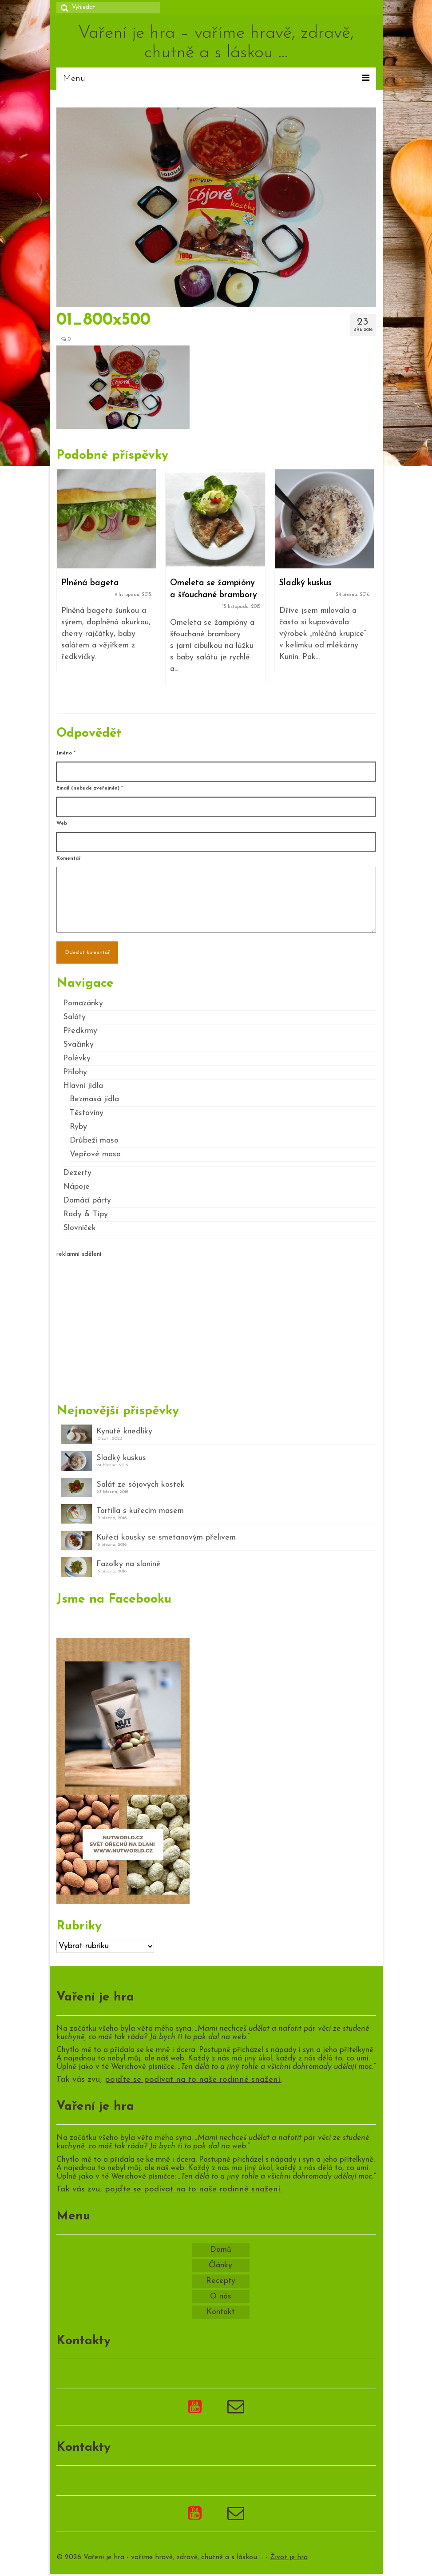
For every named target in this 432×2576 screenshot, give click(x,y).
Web (61, 823)
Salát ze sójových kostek (140, 1485)
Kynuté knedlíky (124, 1431)
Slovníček (79, 1228)
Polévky (77, 1058)
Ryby (78, 1127)
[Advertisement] (216, 1327)
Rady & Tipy (85, 1214)
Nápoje (76, 1187)
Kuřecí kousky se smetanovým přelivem (166, 1537)
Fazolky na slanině (128, 1564)
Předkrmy (80, 1031)
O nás (220, 2296)
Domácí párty (87, 1200)
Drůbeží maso (94, 1140)
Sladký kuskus (121, 1458)
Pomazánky (83, 1003)
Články (220, 2265)
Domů (220, 2250)
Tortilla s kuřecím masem (140, 1511)
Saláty (74, 1017)
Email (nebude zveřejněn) (89, 788)
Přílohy (75, 1072)
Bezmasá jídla (94, 1099)
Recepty (220, 2281)
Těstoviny (86, 1113)
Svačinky (78, 1044)
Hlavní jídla (83, 1086)
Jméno (65, 753)
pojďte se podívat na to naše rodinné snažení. (193, 2080)
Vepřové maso (95, 1154)
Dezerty (77, 1173)
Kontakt (220, 2312)
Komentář (68, 858)
